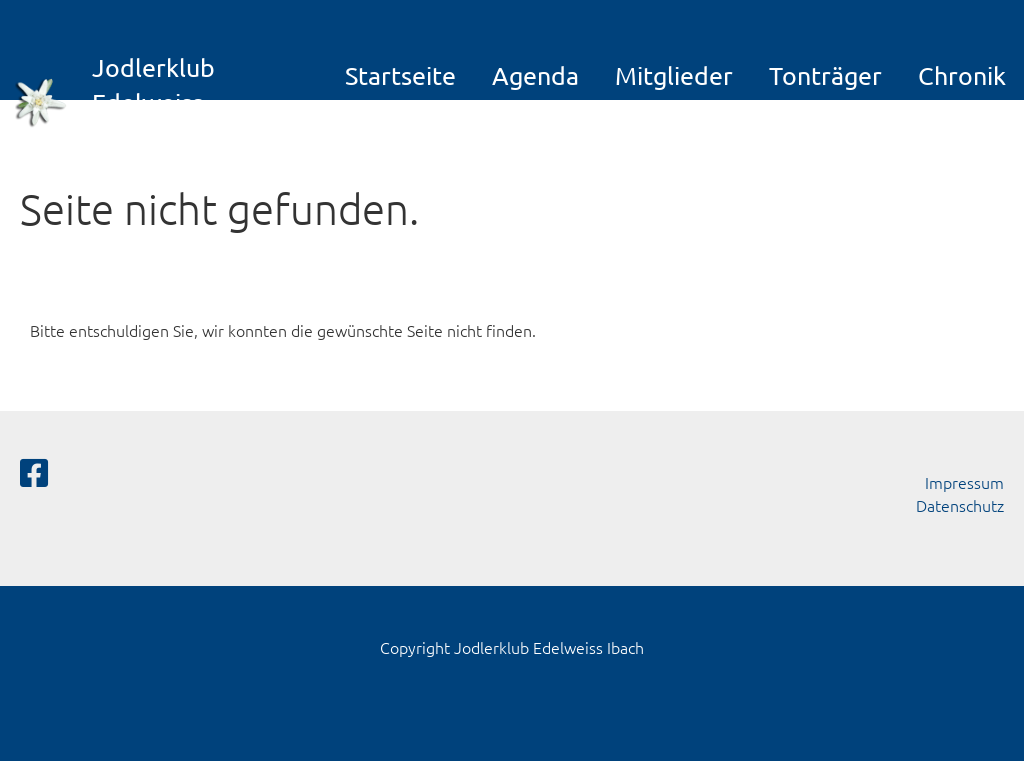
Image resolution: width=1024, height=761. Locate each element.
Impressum (964, 482)
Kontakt (539, 125)
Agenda (535, 75)
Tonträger (825, 75)
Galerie (401, 125)
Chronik (962, 75)
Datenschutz (960, 505)
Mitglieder (674, 75)
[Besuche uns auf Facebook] (34, 473)
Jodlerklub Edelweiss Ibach (153, 102)
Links (648, 125)
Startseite (400, 75)
